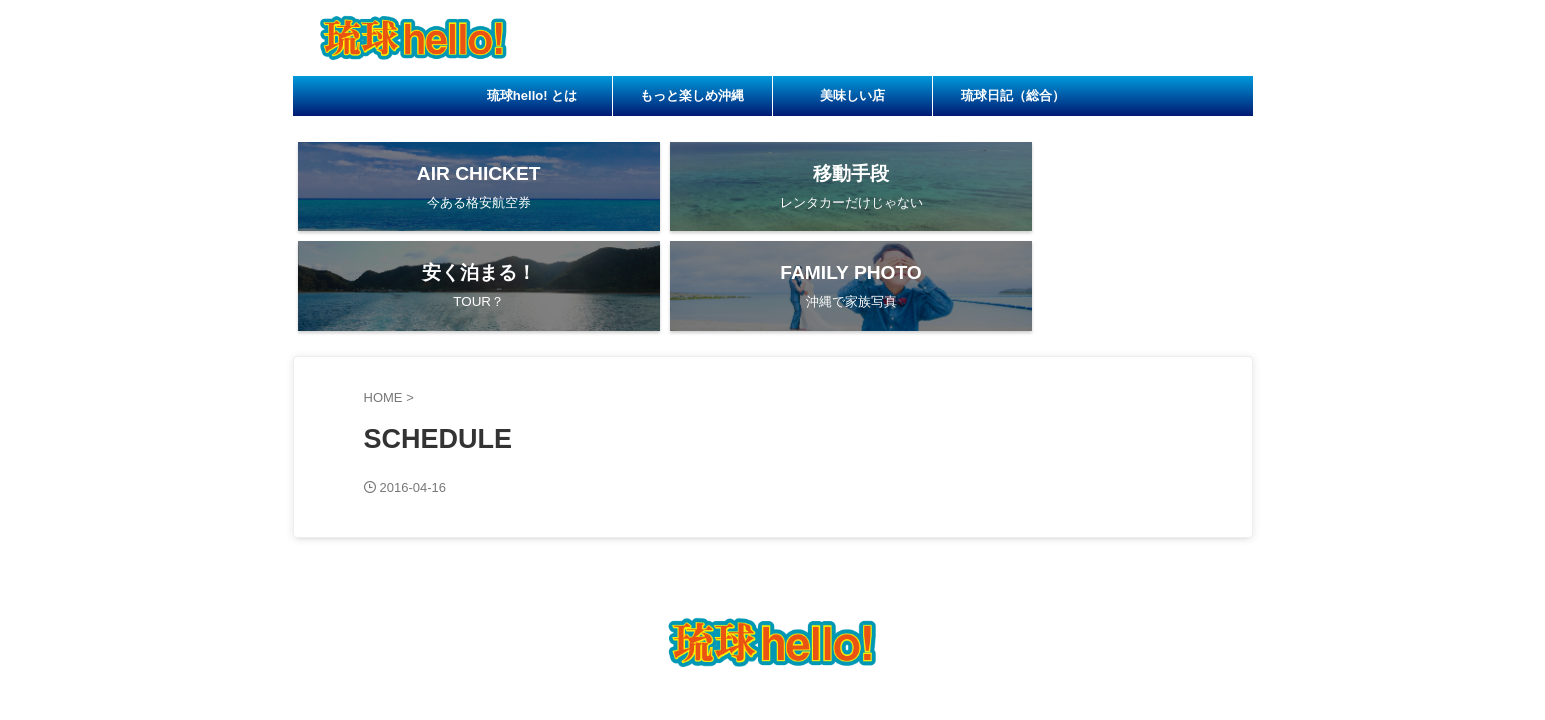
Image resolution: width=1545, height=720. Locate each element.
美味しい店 (852, 95)
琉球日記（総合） (1013, 95)
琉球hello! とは (532, 95)
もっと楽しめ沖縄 (692, 95)
